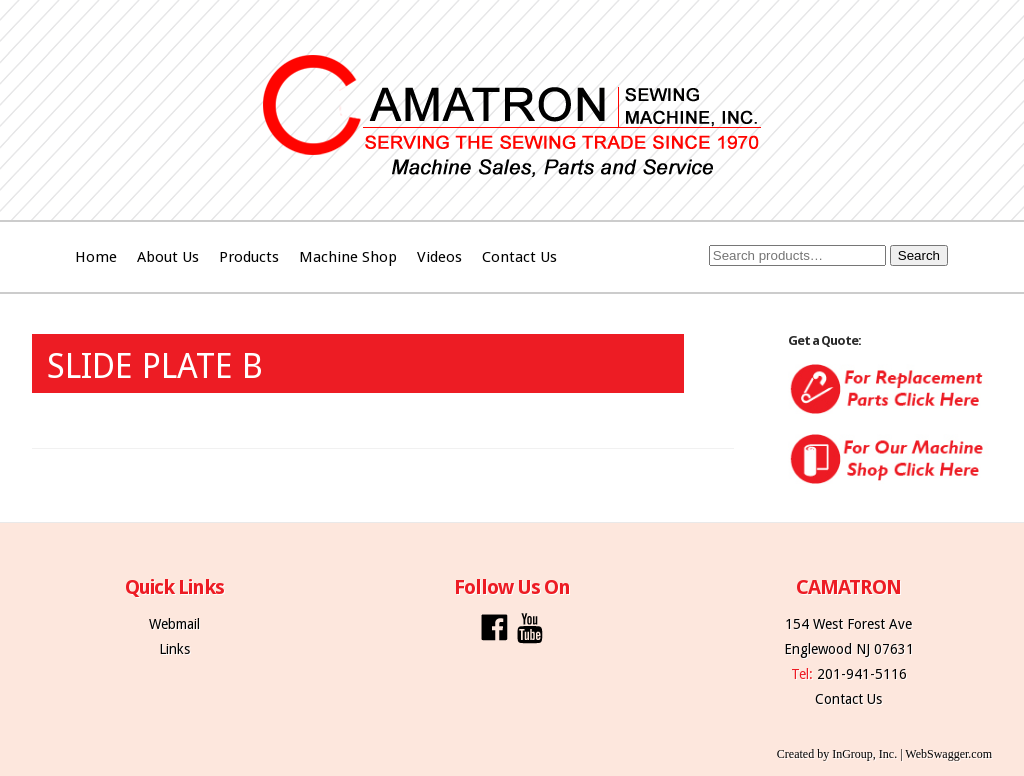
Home (96, 257)
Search (919, 255)
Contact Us (519, 257)
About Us (168, 257)
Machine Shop (348, 257)
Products (249, 257)
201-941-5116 (862, 674)
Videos (439, 257)
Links (174, 649)
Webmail (174, 624)
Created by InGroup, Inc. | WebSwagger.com (884, 754)
